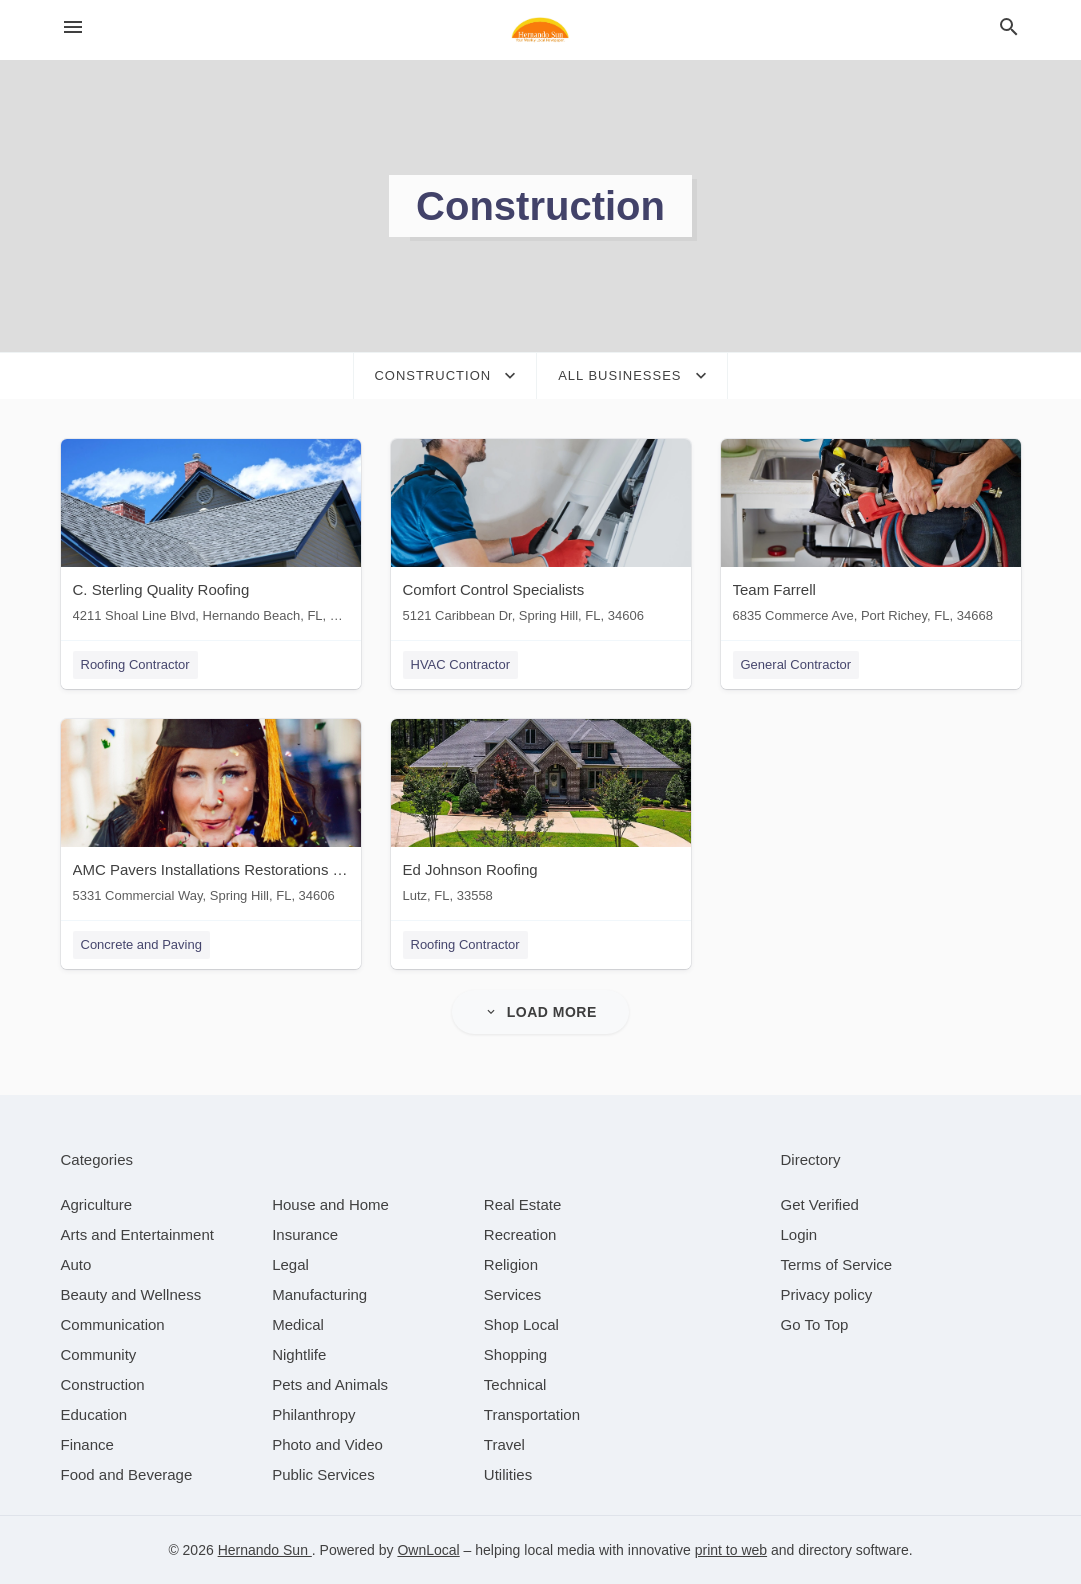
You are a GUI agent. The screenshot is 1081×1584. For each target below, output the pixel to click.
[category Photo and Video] (327, 1444)
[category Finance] (87, 1444)
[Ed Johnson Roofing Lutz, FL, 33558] (541, 815)
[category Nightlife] (299, 1354)
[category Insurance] (305, 1234)
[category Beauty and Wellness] (131, 1294)
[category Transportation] (532, 1414)
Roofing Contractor (135, 664)
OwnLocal (428, 1550)
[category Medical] (298, 1324)
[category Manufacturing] (319, 1294)
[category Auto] (76, 1264)
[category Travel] (504, 1444)
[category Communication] (113, 1324)
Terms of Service (837, 1264)
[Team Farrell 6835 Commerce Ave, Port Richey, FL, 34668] (871, 535)
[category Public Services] (323, 1474)
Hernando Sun (265, 1550)
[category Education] (94, 1414)
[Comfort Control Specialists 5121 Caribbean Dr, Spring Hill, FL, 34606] (541, 535)
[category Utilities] (508, 1474)
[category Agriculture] (97, 1204)
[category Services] (513, 1294)
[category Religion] (511, 1264)
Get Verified (820, 1204)
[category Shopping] (515, 1354)
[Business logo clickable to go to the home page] (541, 30)
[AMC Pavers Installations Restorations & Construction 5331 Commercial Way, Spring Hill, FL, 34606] (211, 815)
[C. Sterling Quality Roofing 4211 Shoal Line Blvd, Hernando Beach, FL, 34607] (211, 535)
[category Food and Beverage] (127, 1474)
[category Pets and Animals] (330, 1384)
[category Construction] (103, 1384)
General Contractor (796, 664)
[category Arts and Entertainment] (137, 1234)
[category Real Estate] (523, 1204)
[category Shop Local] (521, 1324)
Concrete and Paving (141, 944)
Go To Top (815, 1324)
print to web (731, 1550)
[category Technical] (515, 1384)
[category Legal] (290, 1264)
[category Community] (99, 1354)
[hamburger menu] (73, 27)
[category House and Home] (330, 1204)
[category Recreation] (520, 1234)
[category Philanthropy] (313, 1414)
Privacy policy (827, 1294)
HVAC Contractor (460, 664)
